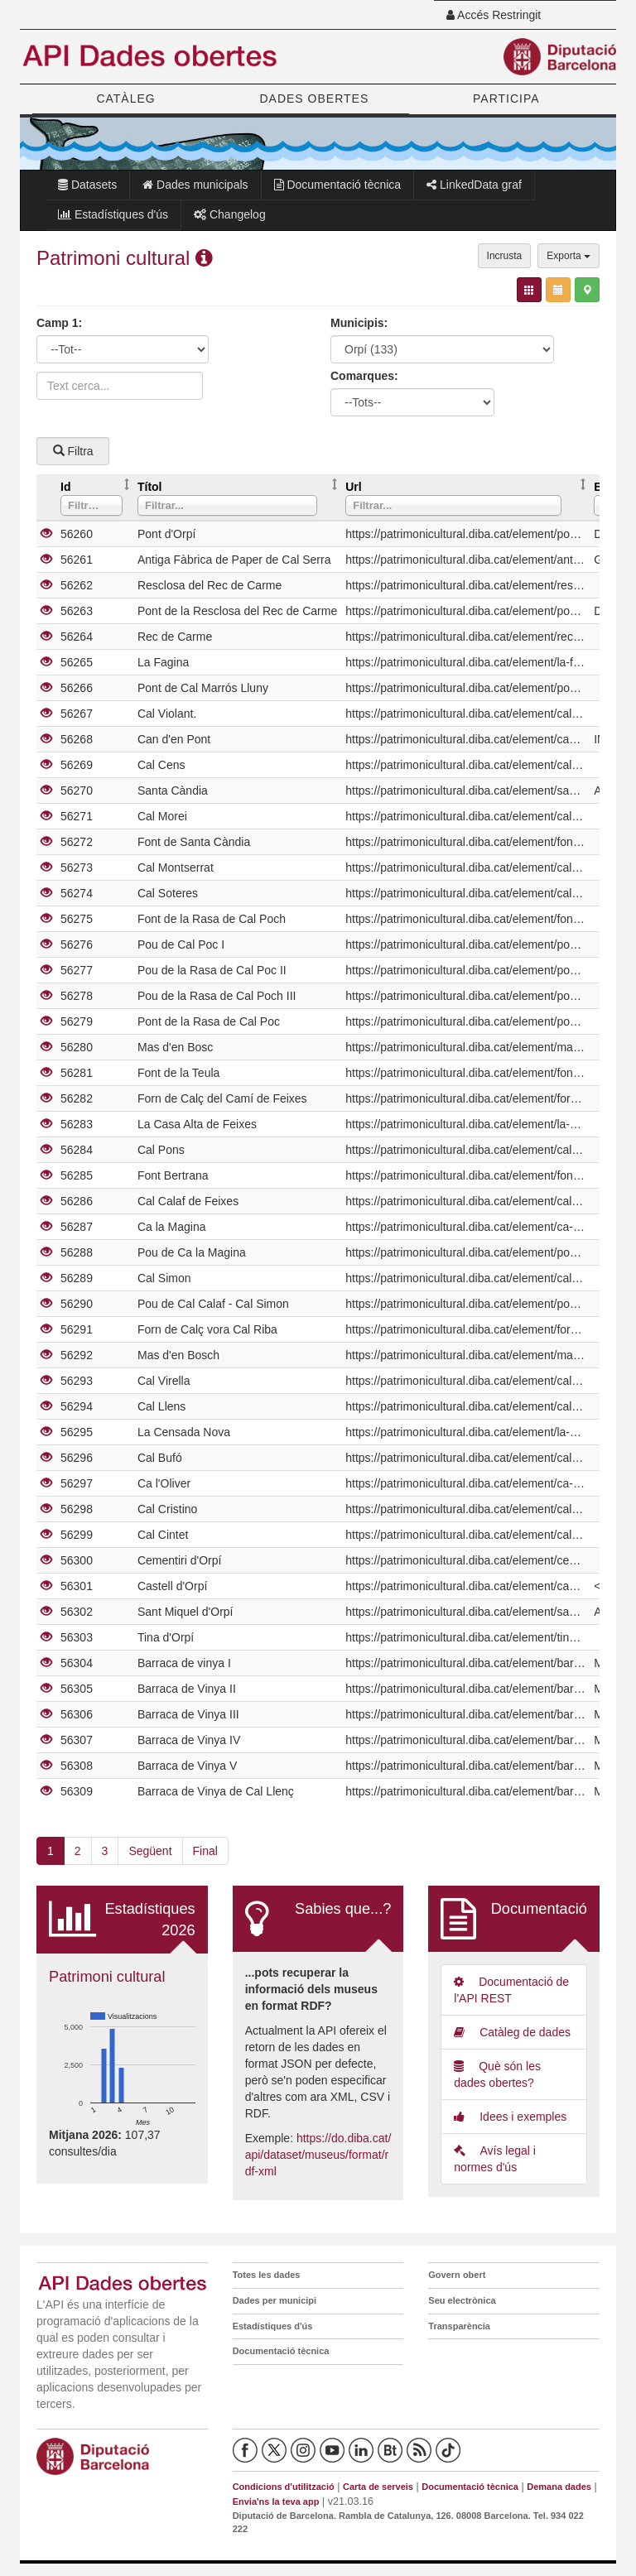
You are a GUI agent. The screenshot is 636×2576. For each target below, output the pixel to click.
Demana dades (559, 2487)
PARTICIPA (506, 98)
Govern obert (456, 2275)
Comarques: (364, 375)
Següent (149, 1851)
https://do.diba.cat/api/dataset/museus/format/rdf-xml (318, 2154)
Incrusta (505, 256)
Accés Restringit (493, 15)
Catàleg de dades (512, 2032)
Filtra (73, 451)
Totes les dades (267, 2275)
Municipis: (359, 322)
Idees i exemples (510, 2116)
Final (205, 1851)
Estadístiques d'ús (113, 214)
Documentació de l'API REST (511, 1990)
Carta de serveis (378, 2487)
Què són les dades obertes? (497, 2074)
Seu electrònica (461, 2300)
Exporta (568, 256)
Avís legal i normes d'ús (495, 2159)
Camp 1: (59, 322)
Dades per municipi (274, 2300)
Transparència (459, 2326)
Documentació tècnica (338, 184)
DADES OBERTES (314, 98)
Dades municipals (195, 184)
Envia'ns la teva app (276, 2501)
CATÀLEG (125, 98)
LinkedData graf (474, 184)
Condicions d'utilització (284, 2487)
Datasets (87, 184)
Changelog (230, 214)
